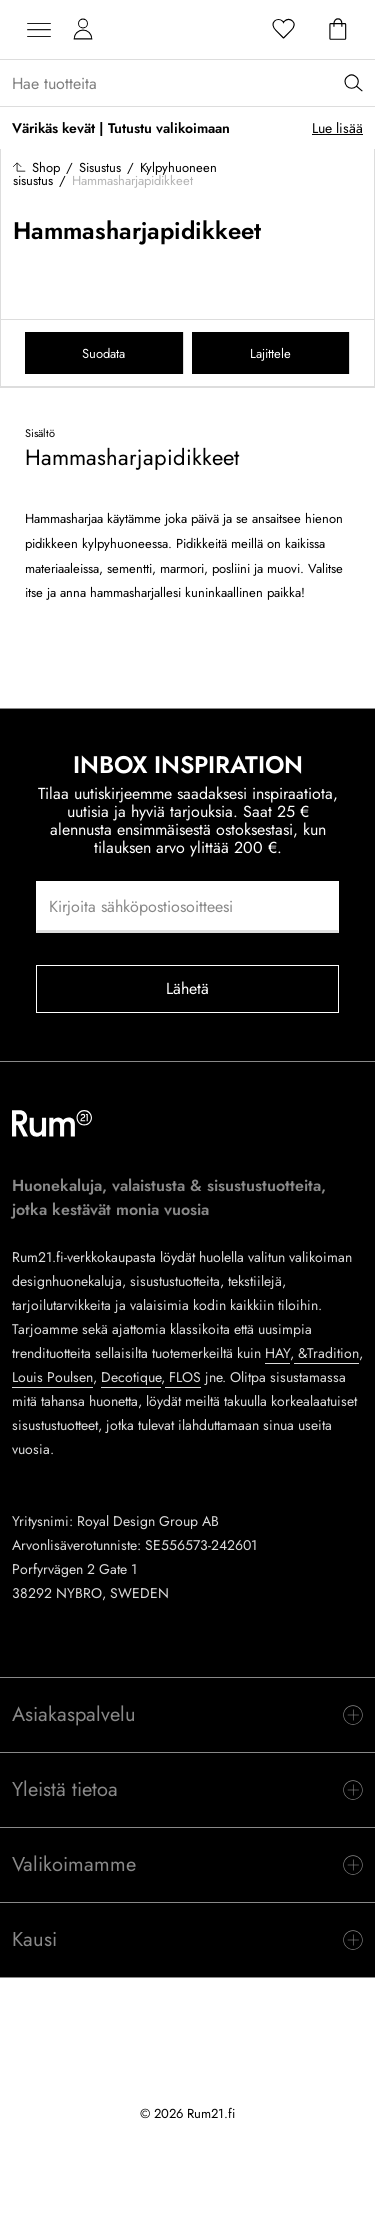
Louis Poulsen (52, 1377)
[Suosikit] (284, 30)
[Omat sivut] (83, 30)
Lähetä (188, 988)
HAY (277, 1353)
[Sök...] (193, 83)
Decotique (131, 1377)
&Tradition (326, 1353)
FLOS (183, 1377)
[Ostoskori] (338, 30)
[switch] (187, 1715)
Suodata (103, 353)
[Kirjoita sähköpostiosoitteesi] (187, 907)
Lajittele (270, 353)
